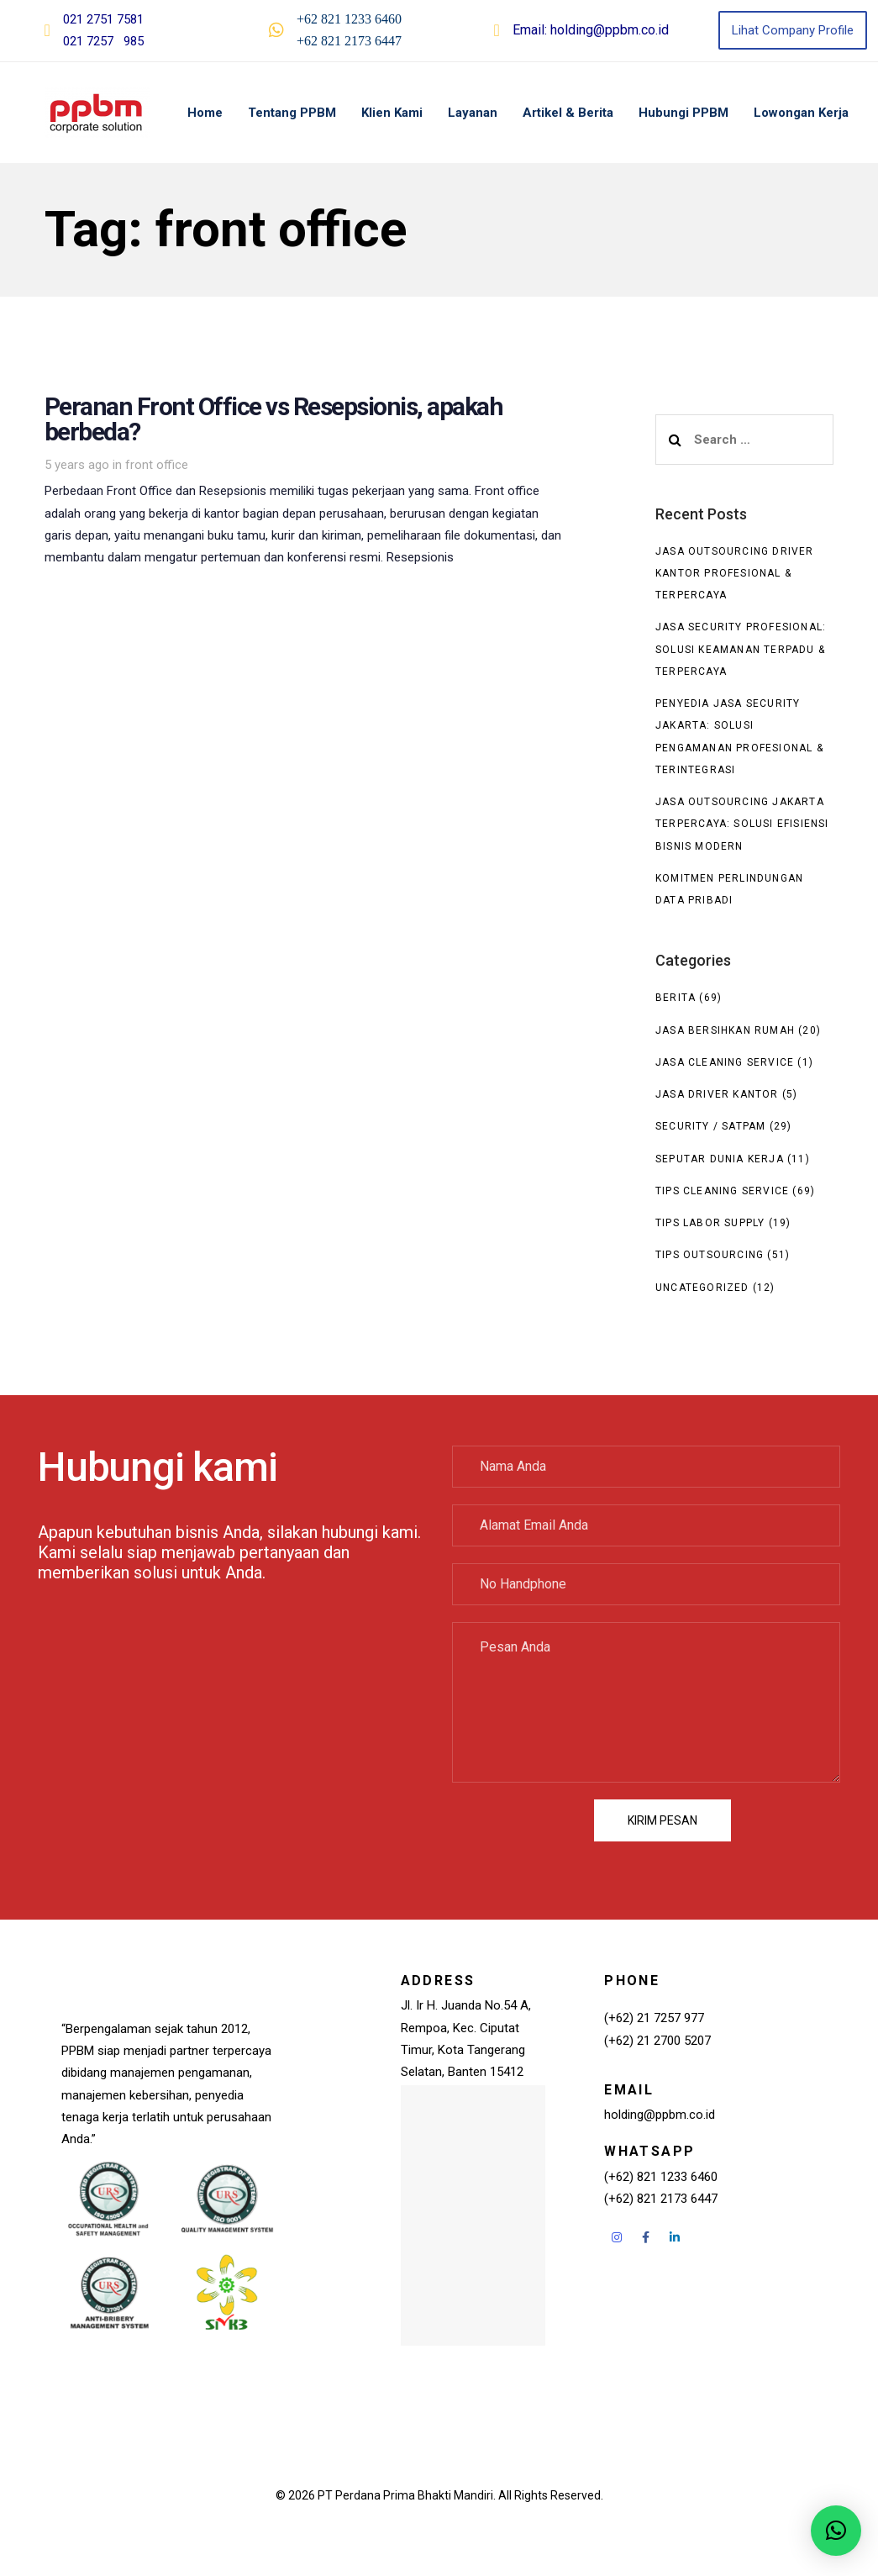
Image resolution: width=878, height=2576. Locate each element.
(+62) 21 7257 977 (654, 2018)
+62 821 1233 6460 (349, 19)
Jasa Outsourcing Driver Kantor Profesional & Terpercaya (734, 573)
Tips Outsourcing (709, 1255)
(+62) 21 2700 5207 (657, 2040)
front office (156, 464)
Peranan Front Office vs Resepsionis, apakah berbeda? (304, 467)
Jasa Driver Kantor (717, 1094)
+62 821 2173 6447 (349, 41)
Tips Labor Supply (710, 1223)
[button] (836, 2530)
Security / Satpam (710, 1126)
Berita (675, 998)
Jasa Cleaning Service (724, 1062)
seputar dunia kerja (719, 1159)
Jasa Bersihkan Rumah (725, 1030)
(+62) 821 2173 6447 (661, 2198)
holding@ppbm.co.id (609, 30)
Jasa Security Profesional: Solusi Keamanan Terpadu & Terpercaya (740, 649)
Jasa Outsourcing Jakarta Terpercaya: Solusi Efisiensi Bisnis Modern (742, 824)
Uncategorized (702, 1287)
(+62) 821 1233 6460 (661, 2176)
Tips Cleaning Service (722, 1191)
